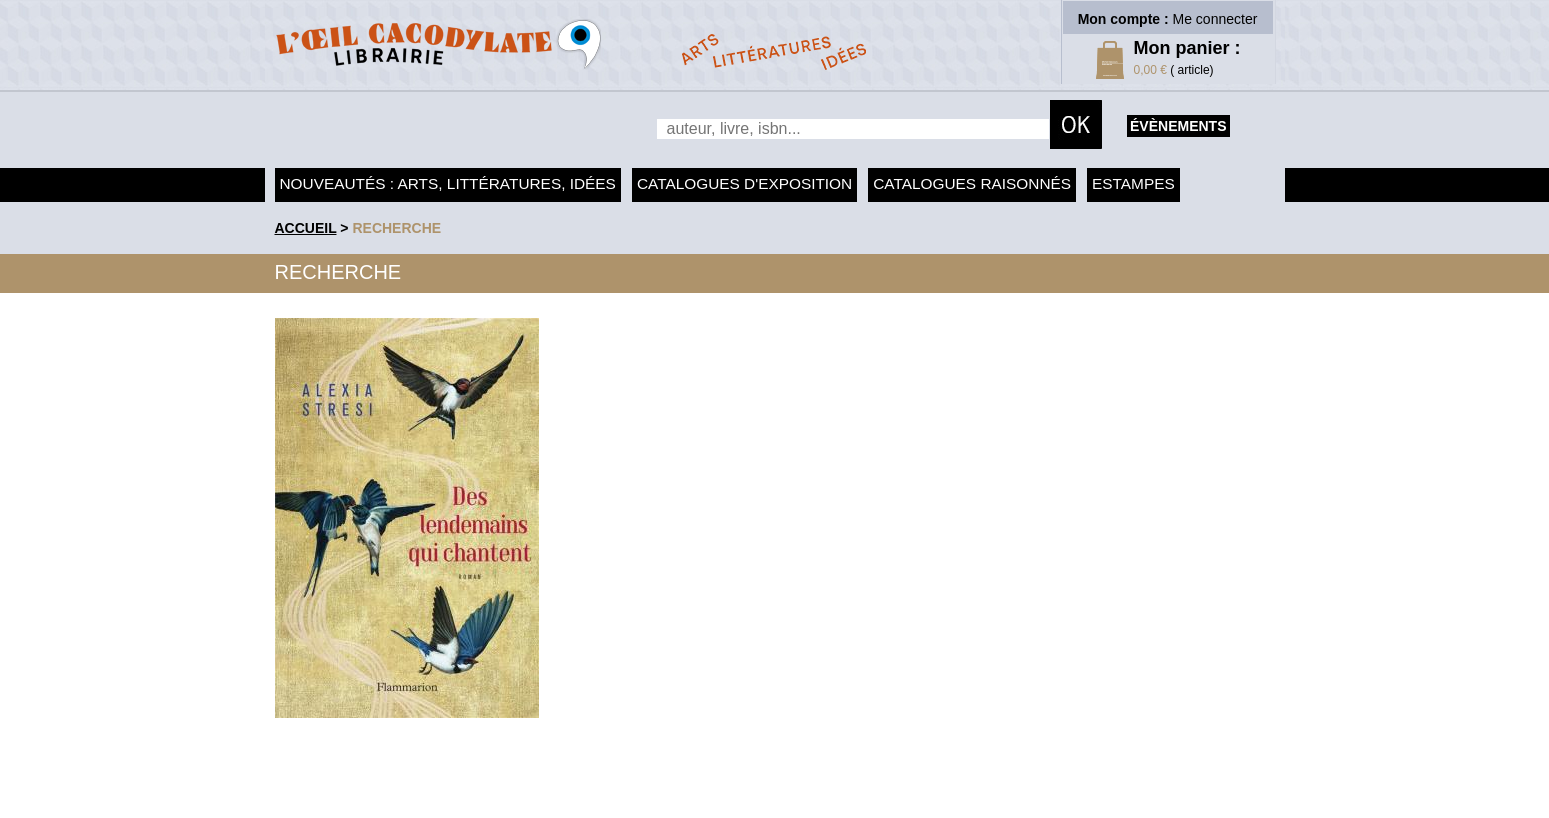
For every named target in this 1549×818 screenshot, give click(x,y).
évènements (1178, 126)
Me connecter (1215, 19)
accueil (306, 228)
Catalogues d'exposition (744, 183)
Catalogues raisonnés (972, 183)
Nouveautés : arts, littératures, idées (448, 183)
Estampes (1133, 183)
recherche (396, 228)
